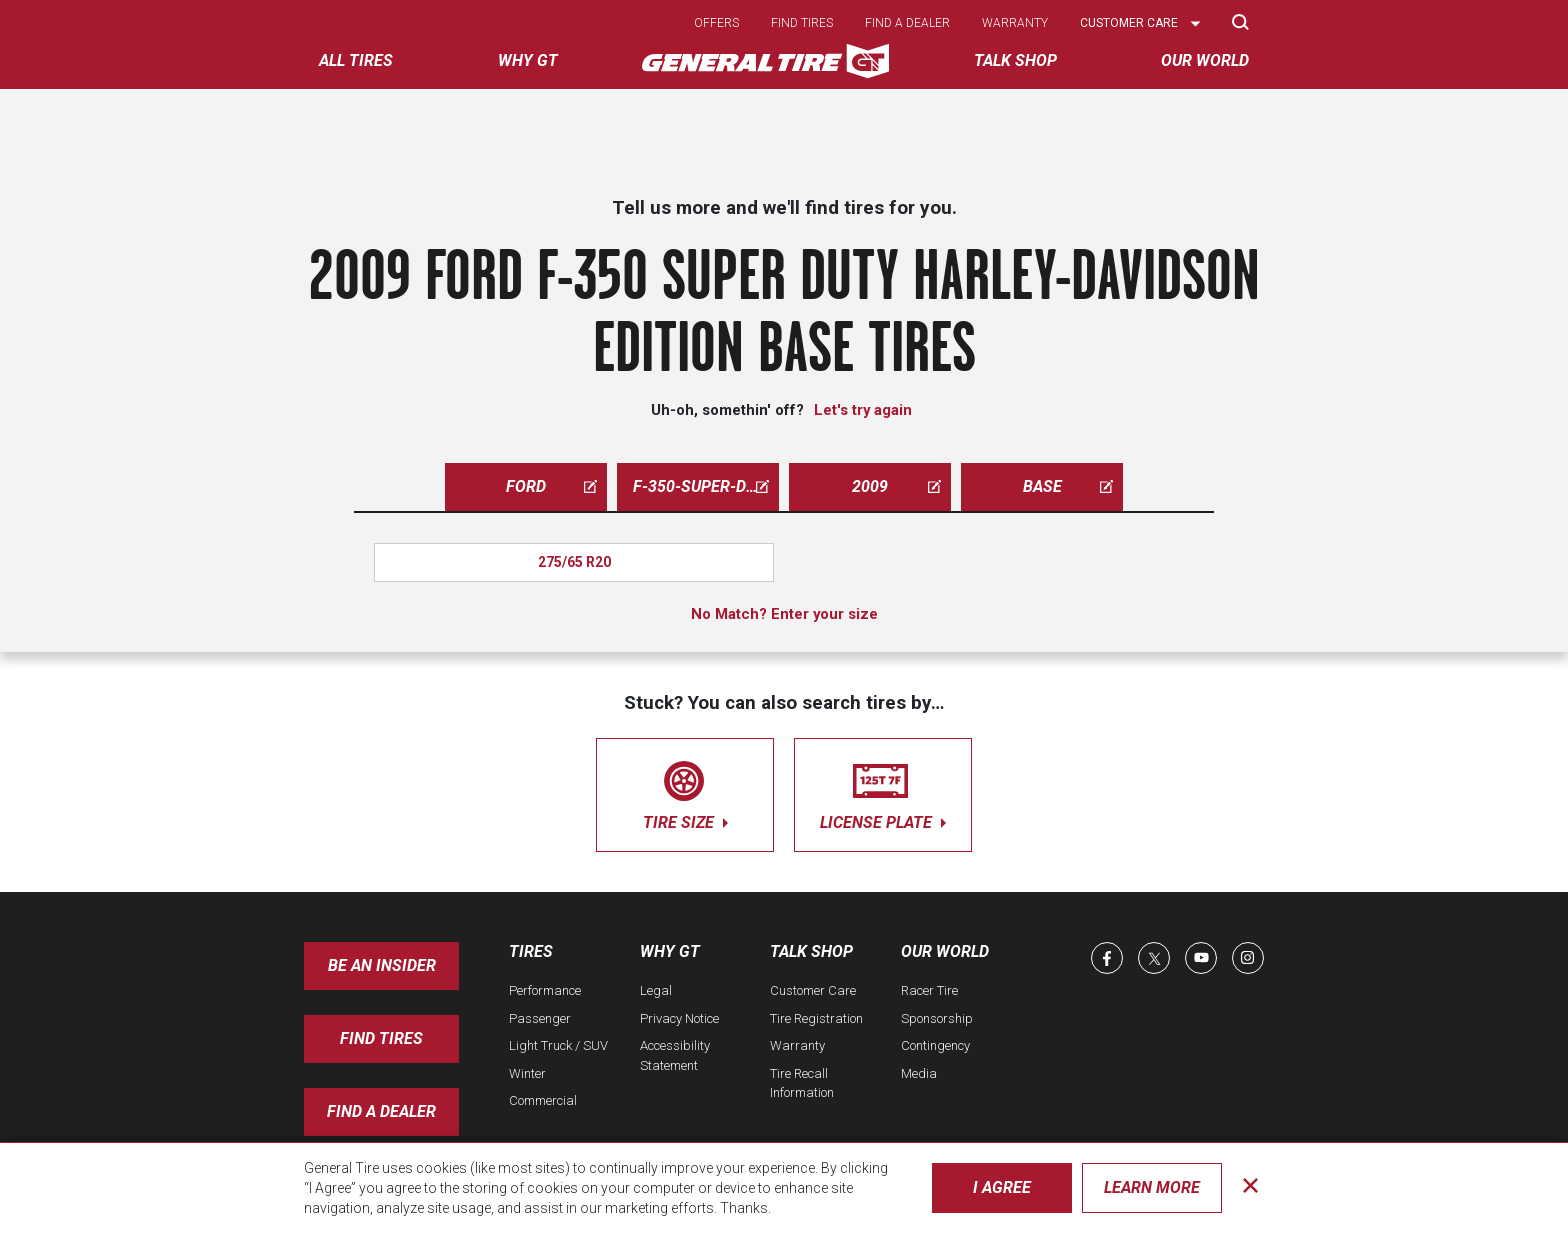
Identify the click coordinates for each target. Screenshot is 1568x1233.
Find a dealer (907, 23)
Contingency (935, 1045)
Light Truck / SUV (558, 1045)
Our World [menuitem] (1205, 60)
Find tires (802, 23)
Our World (945, 951)
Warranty (1015, 23)
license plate (883, 791)
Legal (656, 990)
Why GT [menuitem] (528, 60)
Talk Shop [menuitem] (1015, 60)
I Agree (1002, 1187)
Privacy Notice (679, 1018)
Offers (716, 23)
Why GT (670, 951)
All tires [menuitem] (356, 60)
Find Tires (381, 1038)
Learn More (1152, 1187)
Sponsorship (937, 1018)
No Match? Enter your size (784, 614)
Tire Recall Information (802, 1083)
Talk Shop (811, 951)
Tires (531, 951)
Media (919, 1073)
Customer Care (813, 990)
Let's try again (863, 410)
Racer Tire (929, 990)
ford (551, 486)
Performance (545, 990)
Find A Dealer (381, 1111)
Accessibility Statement (675, 1055)
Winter (527, 1073)
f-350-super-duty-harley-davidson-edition (706, 486)
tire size (685, 791)
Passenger (540, 1018)
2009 (896, 486)
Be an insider (382, 965)
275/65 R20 (574, 562)
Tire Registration (816, 1018)
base (1068, 486)
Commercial (543, 1100)
